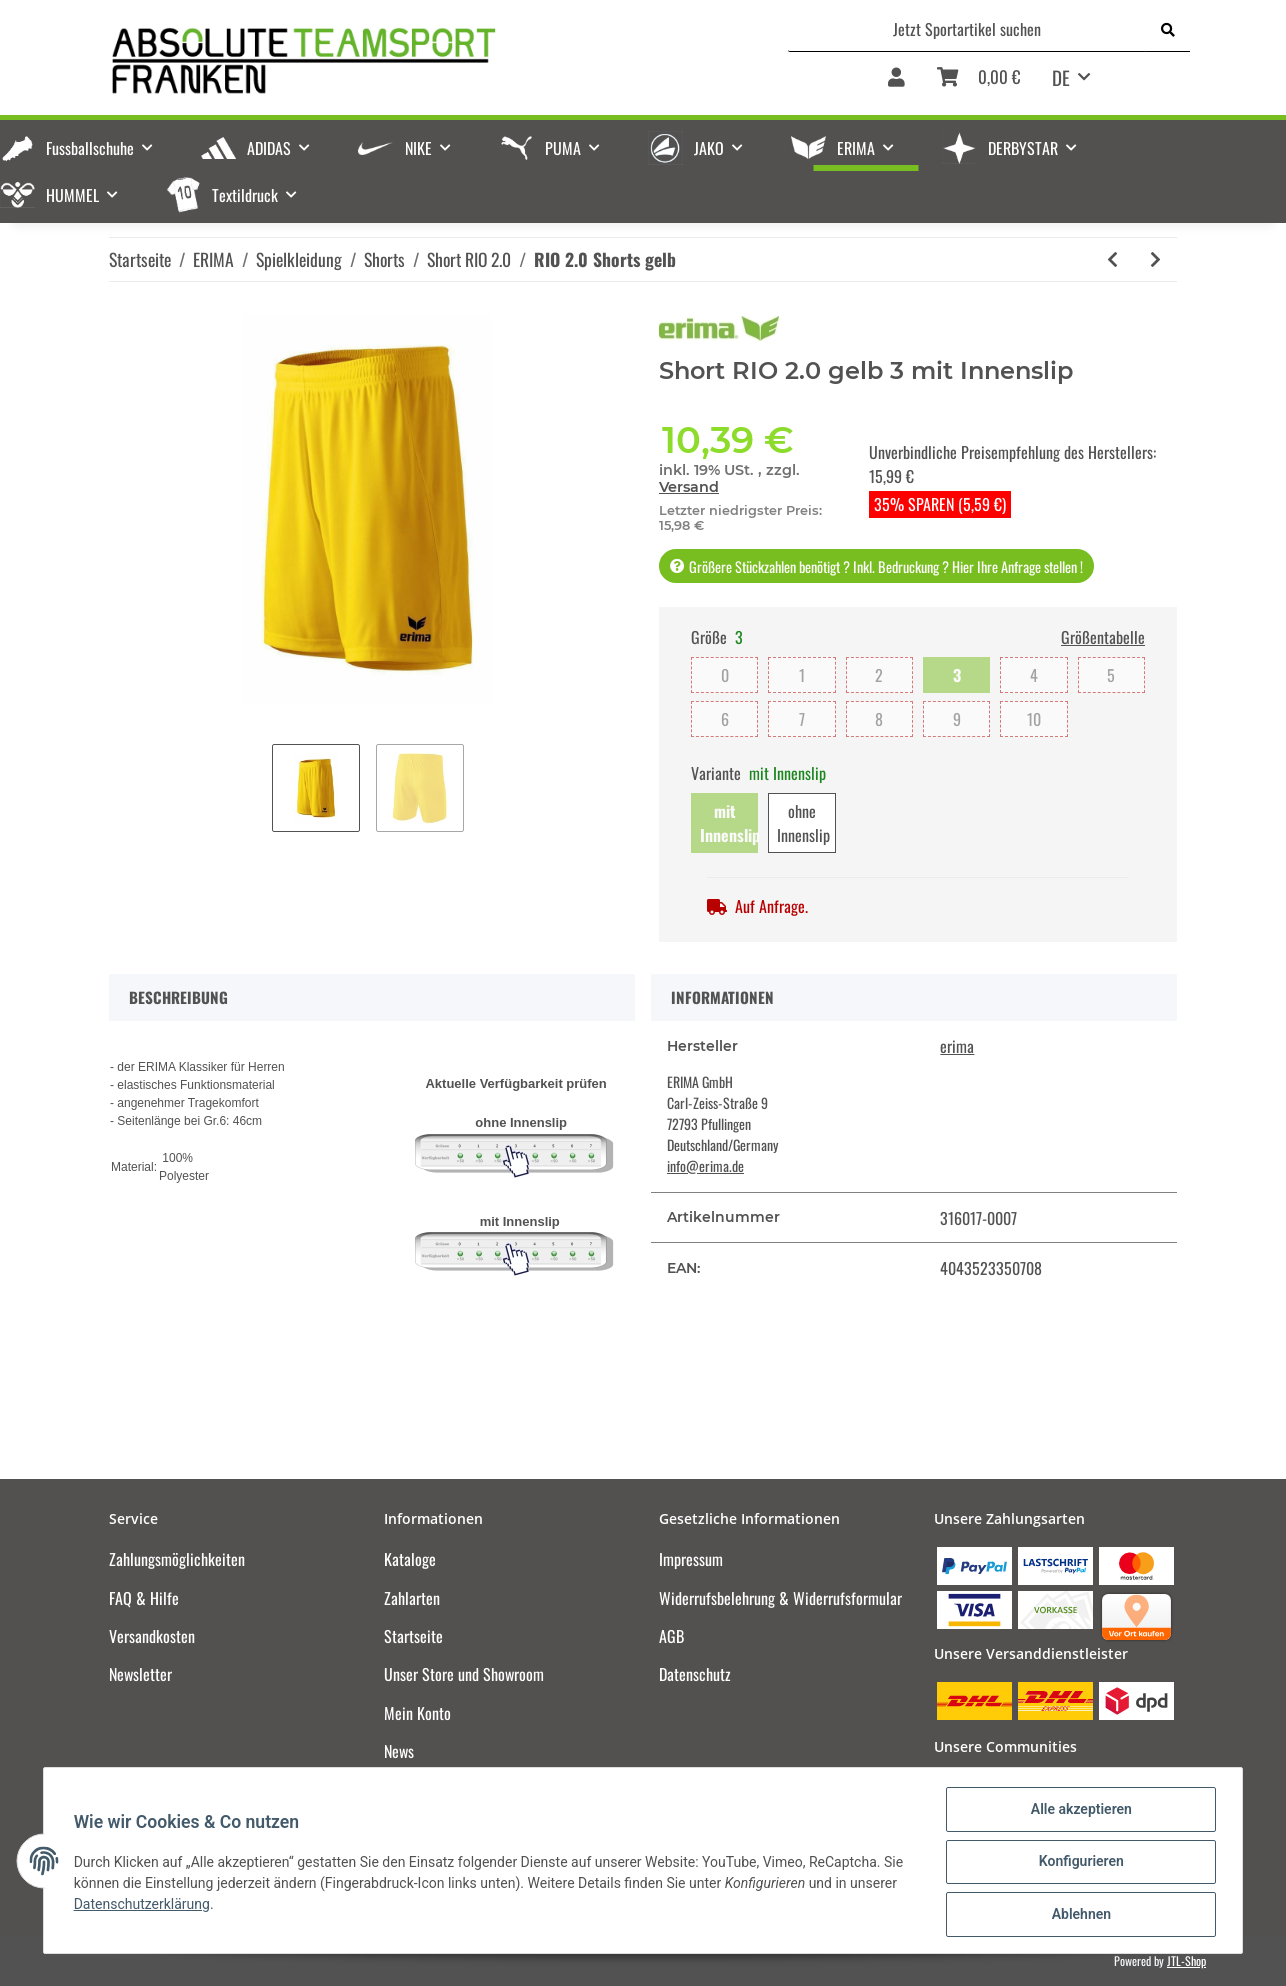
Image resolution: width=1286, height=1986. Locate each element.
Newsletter (140, 1674)
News (399, 1751)
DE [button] (1061, 77)
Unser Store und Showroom (464, 1674)
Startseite (413, 1636)
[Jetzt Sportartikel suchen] (967, 29)
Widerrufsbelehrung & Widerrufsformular (780, 1598)
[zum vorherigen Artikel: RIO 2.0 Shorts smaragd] (1112, 259)
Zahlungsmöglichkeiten (177, 1559)
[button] (896, 84)
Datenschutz (695, 1674)
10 (1034, 719)
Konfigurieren (1078, 1863)
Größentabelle (1103, 637)
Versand (689, 487)
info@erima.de (705, 1165)
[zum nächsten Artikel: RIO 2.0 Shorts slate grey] (1155, 259)
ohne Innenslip (803, 823)
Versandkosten (152, 1636)
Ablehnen (1078, 1915)
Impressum (691, 1559)
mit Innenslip (729, 823)
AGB (671, 1636)
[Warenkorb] (978, 84)
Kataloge (410, 1559)
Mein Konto (417, 1713)
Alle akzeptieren (1078, 1811)
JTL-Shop (1186, 1960)
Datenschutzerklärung (144, 1905)
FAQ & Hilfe (144, 1598)
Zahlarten (412, 1598)
